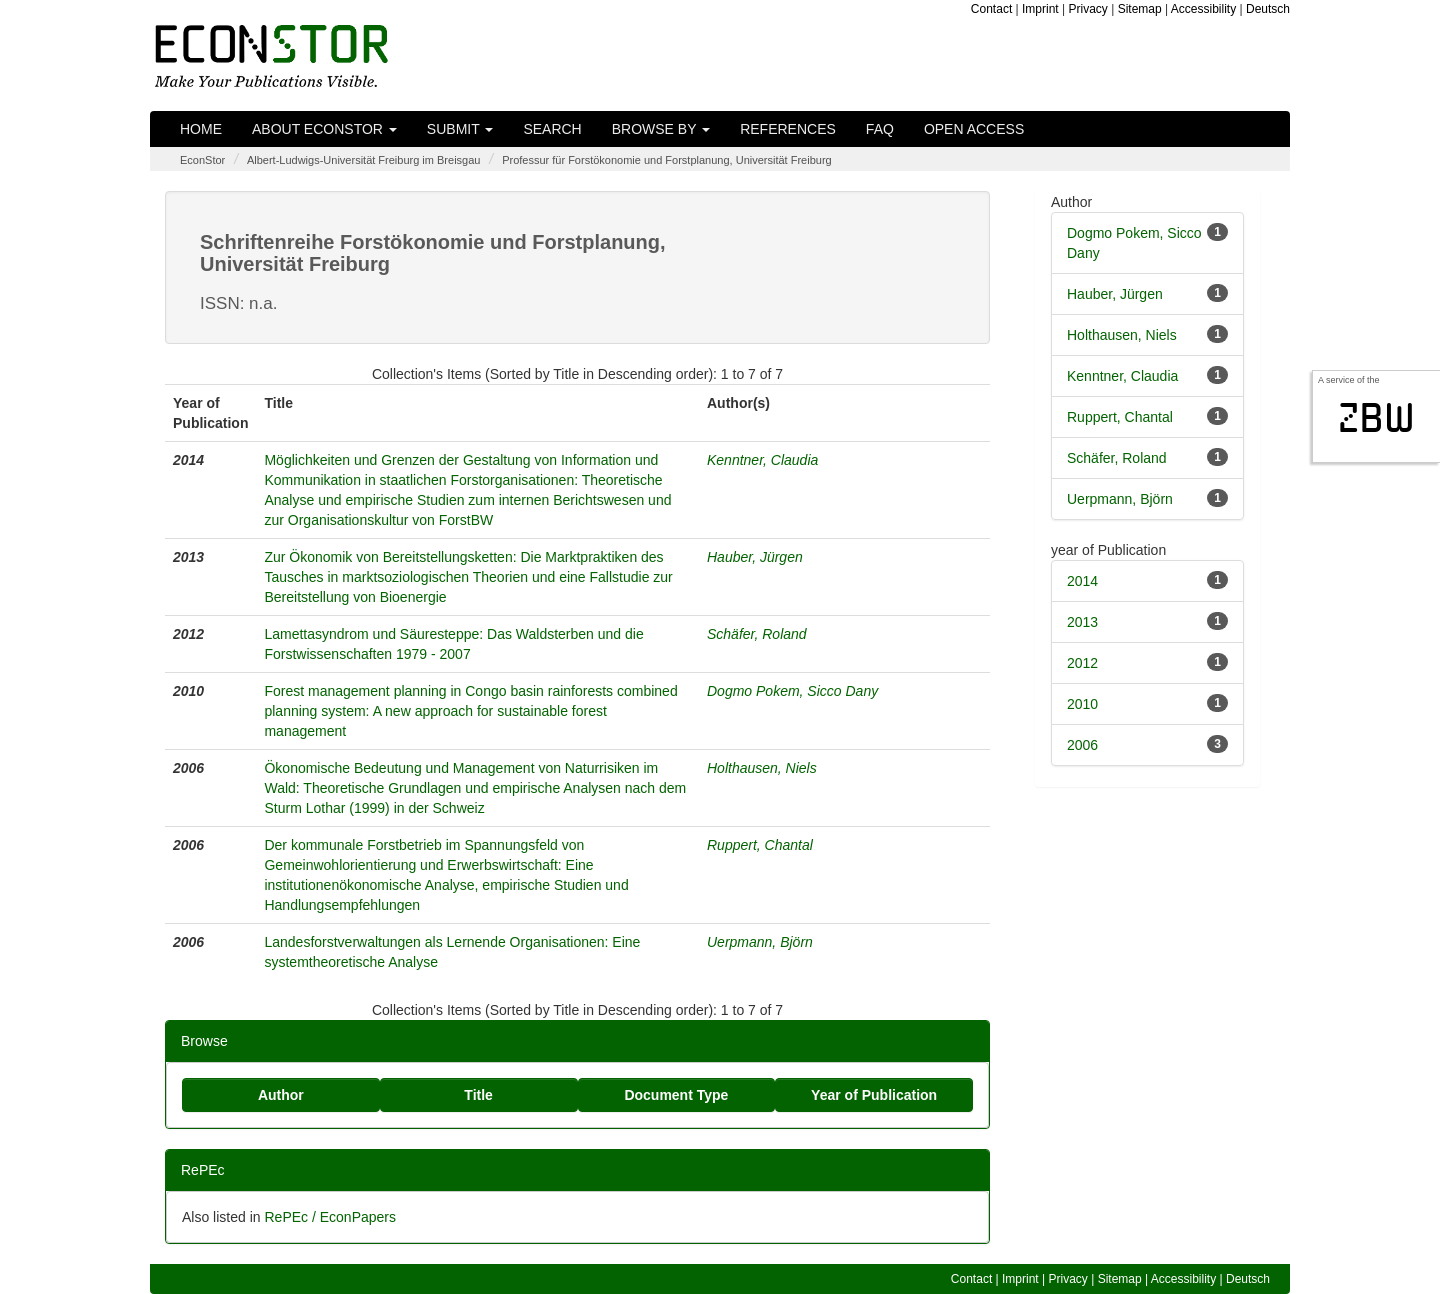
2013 (1082, 622)
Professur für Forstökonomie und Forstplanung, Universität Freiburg (667, 160)
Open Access (974, 129)
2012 (1082, 663)
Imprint (1040, 9)
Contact (991, 9)
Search (552, 129)
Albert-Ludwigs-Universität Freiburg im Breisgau (364, 160)
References (788, 129)
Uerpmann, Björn (760, 942)
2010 (1082, 704)
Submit (460, 129)
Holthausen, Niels (762, 768)
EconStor (202, 160)
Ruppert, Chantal (760, 845)
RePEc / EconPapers (330, 1217)
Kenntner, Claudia (762, 460)
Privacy (1088, 9)
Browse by (661, 129)
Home (201, 129)
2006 (1082, 745)
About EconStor (324, 129)
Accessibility (1203, 9)
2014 (1082, 581)
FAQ (880, 129)
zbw (1376, 418)
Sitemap (1140, 9)
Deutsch (1268, 9)
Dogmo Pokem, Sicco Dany (792, 691)
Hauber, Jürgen (755, 557)
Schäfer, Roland (757, 634)
